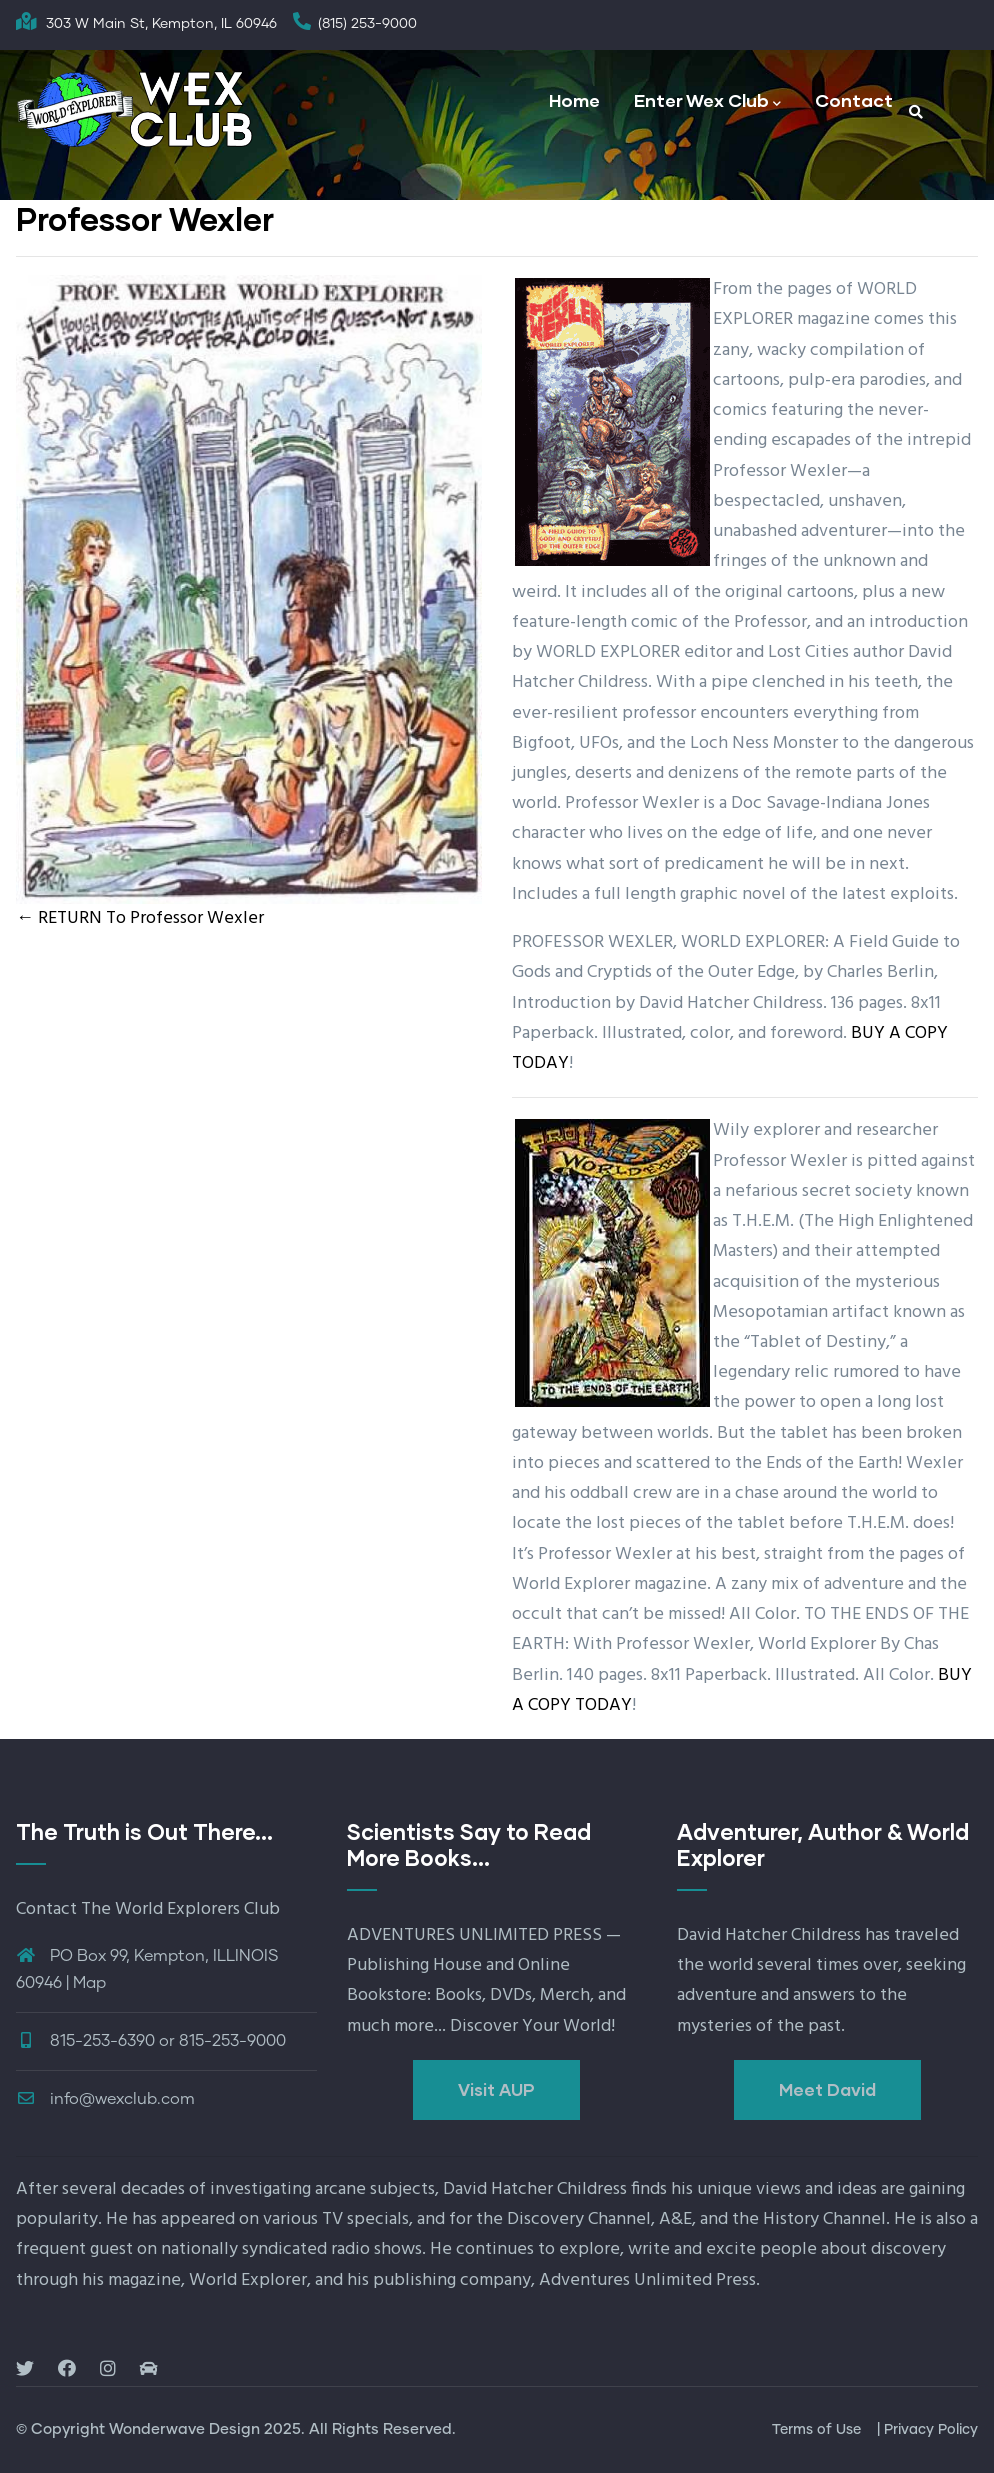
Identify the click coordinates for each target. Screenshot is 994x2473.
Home (574, 100)
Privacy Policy (931, 2430)
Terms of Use (816, 2430)
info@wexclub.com (105, 2099)
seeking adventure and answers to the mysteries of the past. (821, 1995)
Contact (854, 100)
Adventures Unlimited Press (647, 2280)
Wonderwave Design (184, 2429)
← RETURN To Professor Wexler (140, 918)
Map (89, 1983)
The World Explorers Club (180, 1909)
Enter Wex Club (707, 101)
